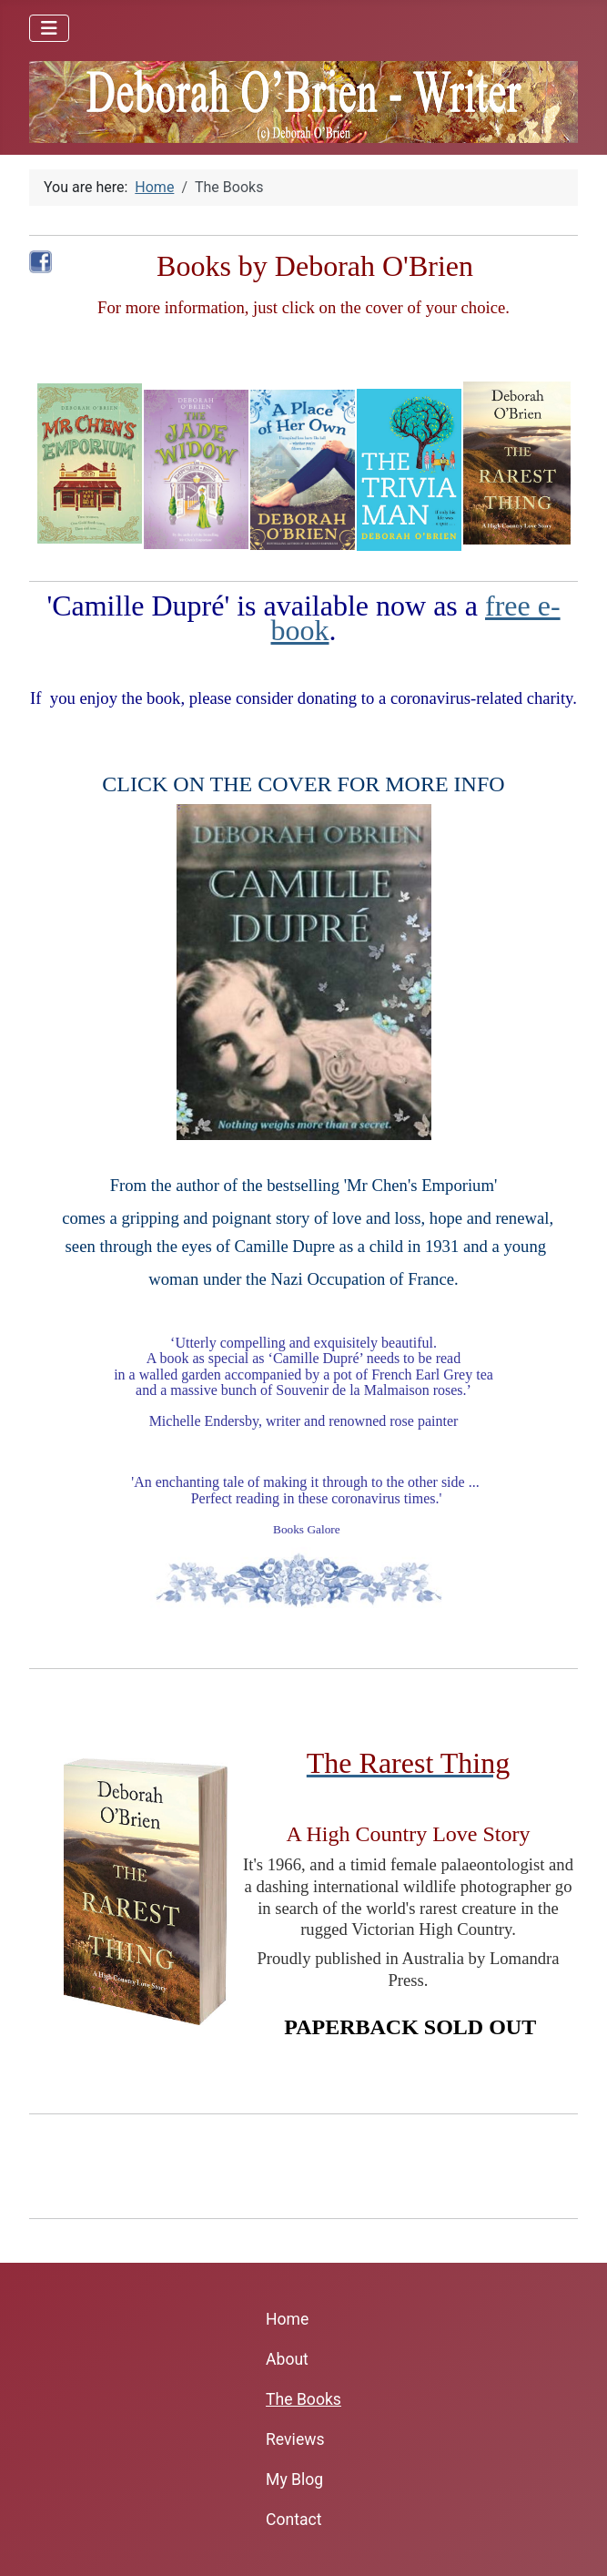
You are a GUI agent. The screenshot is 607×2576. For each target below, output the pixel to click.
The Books (303, 2399)
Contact (294, 2519)
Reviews (295, 2439)
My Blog (294, 2479)
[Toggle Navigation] (49, 28)
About (287, 2359)
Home (287, 2319)
